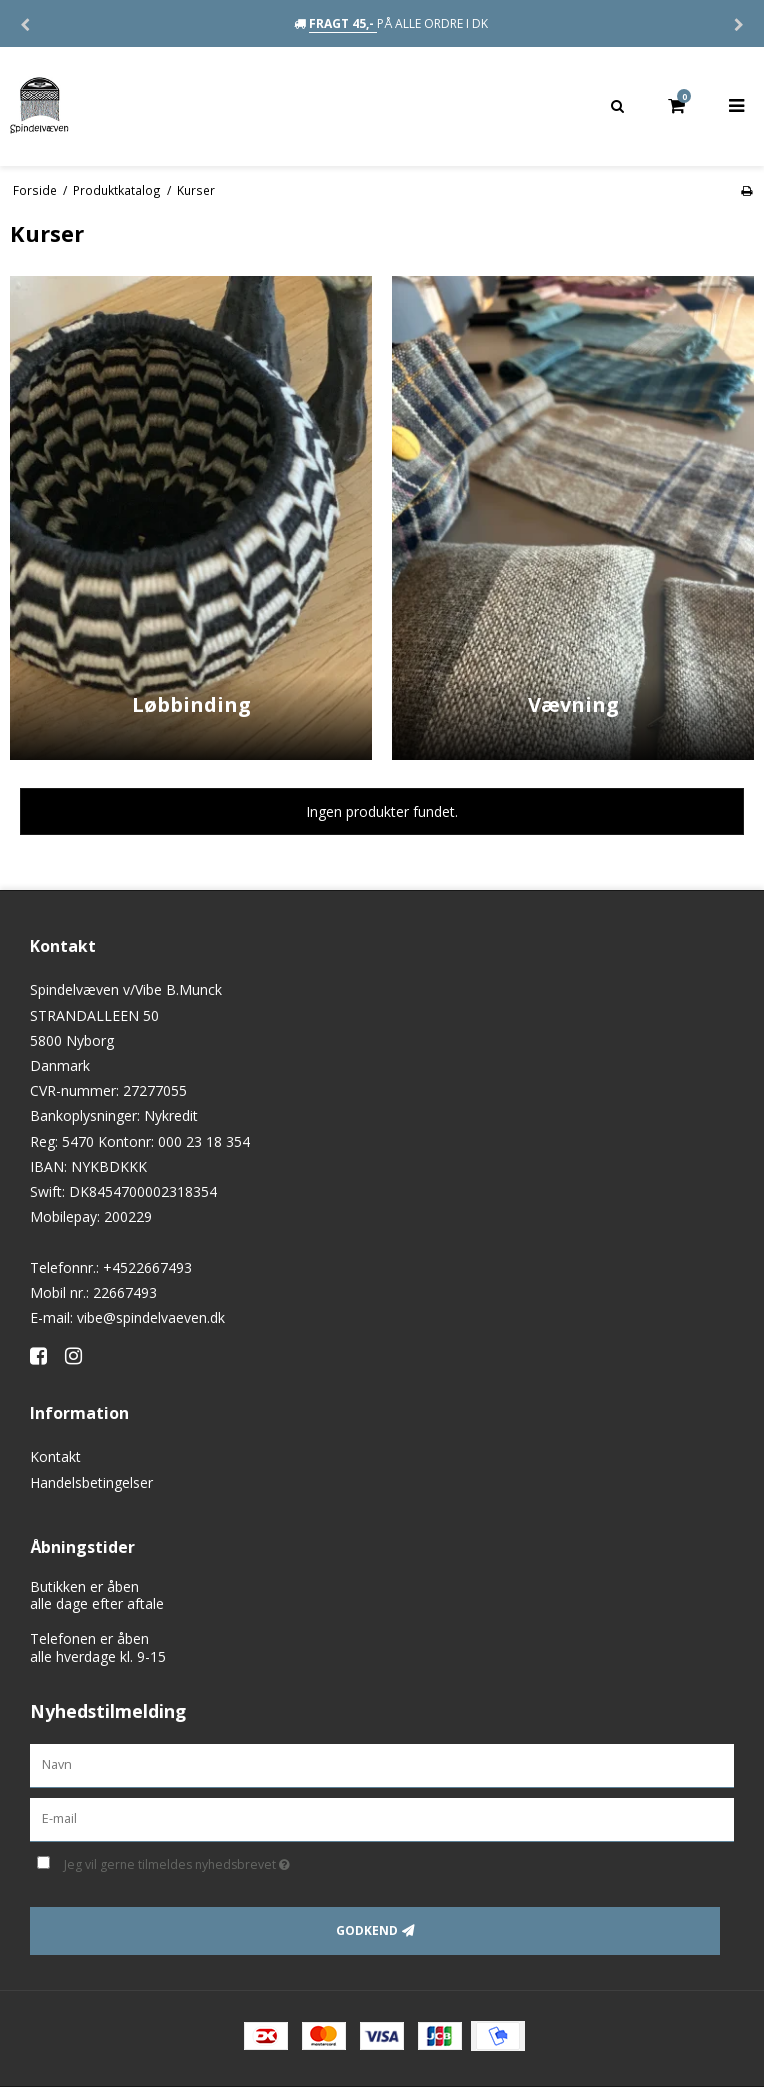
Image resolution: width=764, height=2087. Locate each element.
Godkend (367, 1930)
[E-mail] (382, 1818)
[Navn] (382, 1764)
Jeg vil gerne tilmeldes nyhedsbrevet (227, 1861)
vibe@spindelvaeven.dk (151, 1317)
